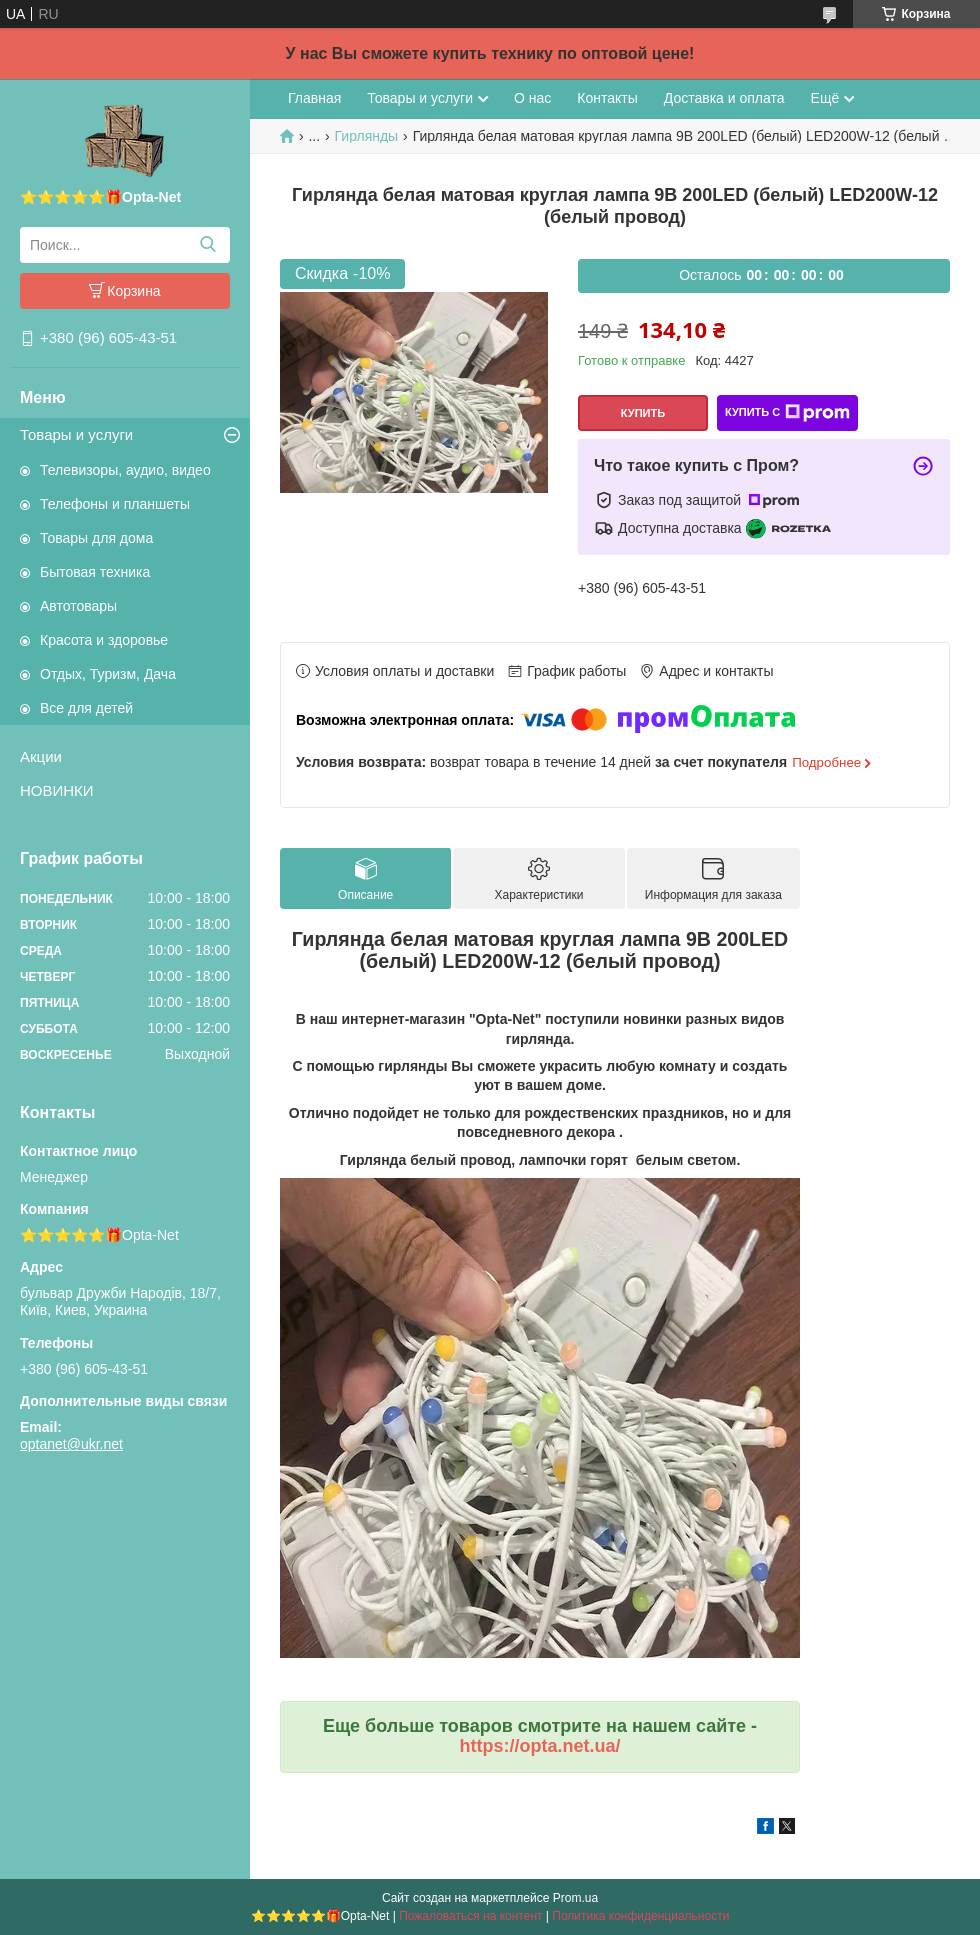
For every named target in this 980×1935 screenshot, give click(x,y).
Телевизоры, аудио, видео (125, 470)
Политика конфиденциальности (640, 1916)
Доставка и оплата (724, 98)
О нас (532, 98)
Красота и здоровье (104, 640)
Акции (41, 756)
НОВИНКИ (57, 790)
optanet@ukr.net (71, 1444)
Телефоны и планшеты (115, 504)
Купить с (787, 413)
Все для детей (86, 708)
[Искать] (207, 245)
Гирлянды (367, 136)
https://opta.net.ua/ (540, 1746)
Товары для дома (96, 538)
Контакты (607, 98)
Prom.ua (575, 1898)
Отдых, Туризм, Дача (108, 674)
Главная (314, 98)
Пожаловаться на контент (470, 1916)
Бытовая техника (95, 572)
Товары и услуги (76, 434)
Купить (643, 413)
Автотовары (78, 606)
